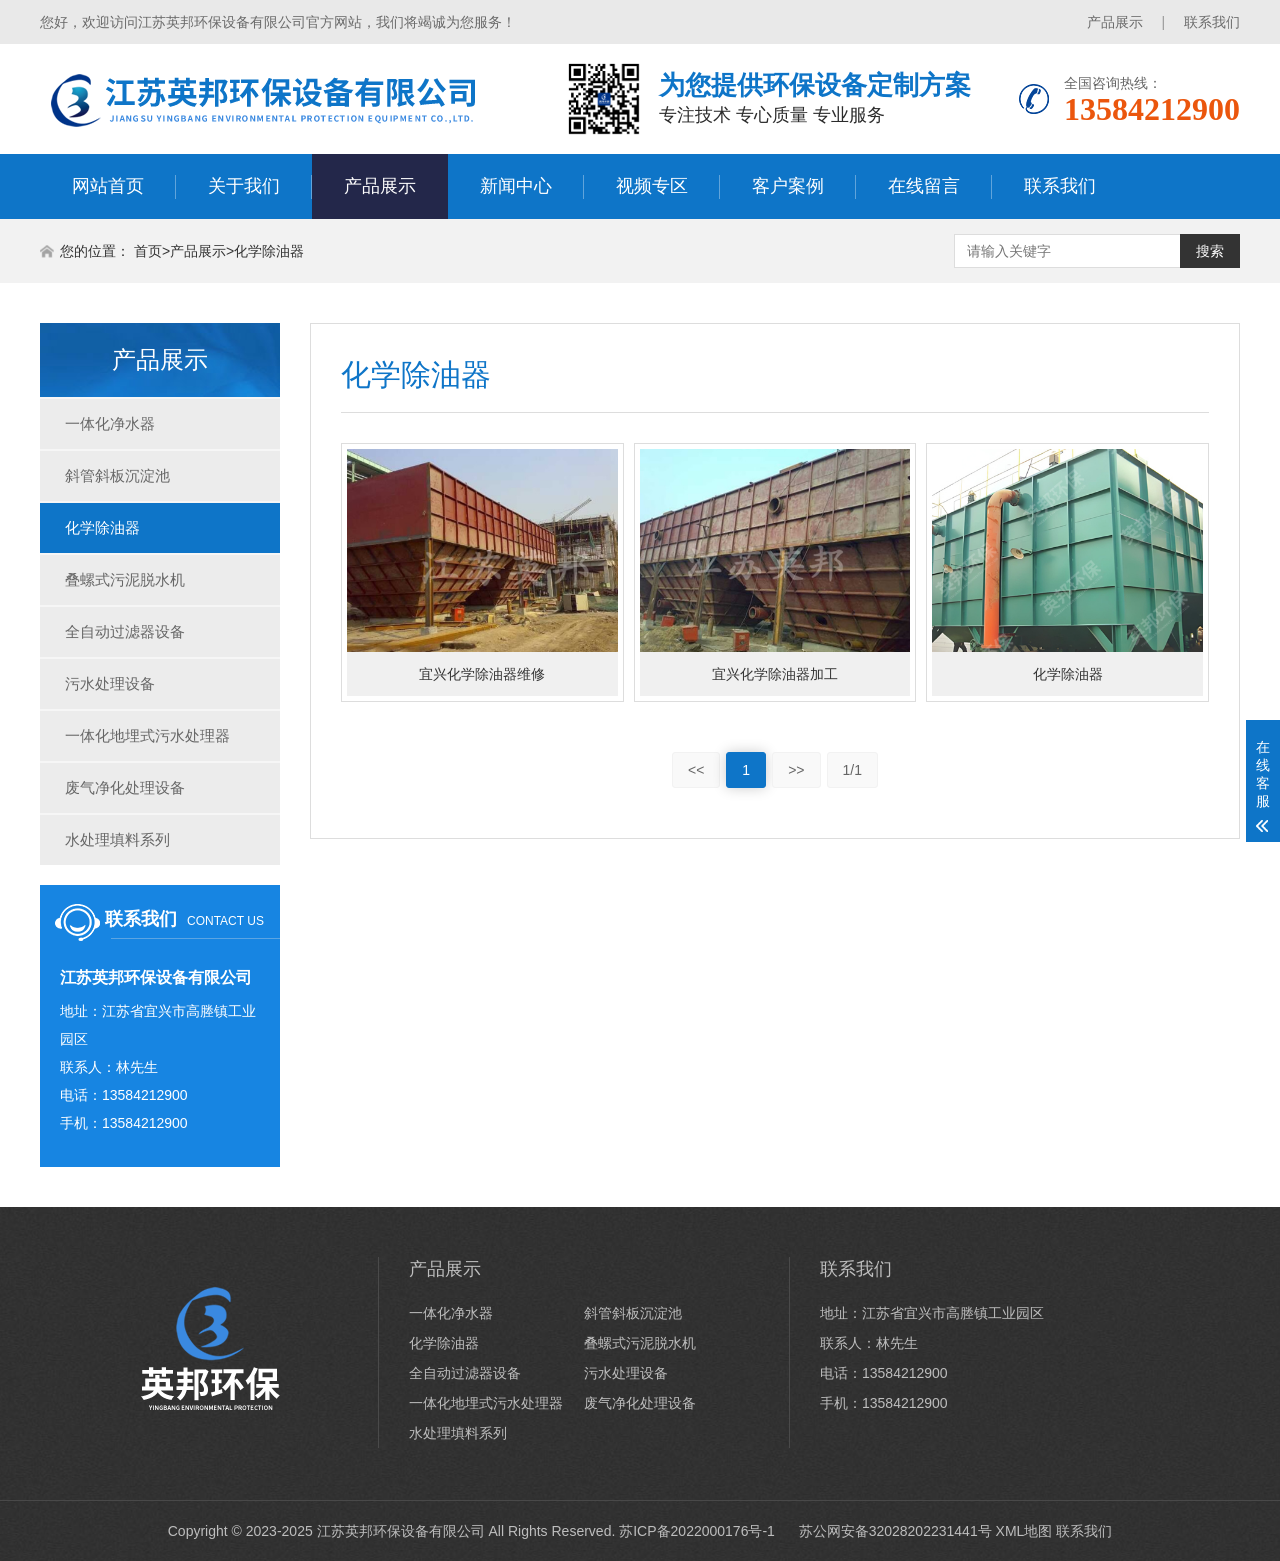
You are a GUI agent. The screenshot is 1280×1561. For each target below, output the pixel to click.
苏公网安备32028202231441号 (893, 1531)
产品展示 (1115, 22)
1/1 (852, 770)
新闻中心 (516, 186)
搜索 (1210, 251)
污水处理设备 (110, 683)
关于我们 (244, 186)
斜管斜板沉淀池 (117, 475)
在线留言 (924, 186)
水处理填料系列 (117, 839)
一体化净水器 (110, 423)
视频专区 (652, 186)
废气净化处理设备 (125, 787)
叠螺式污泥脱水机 (125, 579)
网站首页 (108, 186)
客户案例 (788, 186)
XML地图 (1024, 1531)
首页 (148, 251)
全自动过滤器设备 (125, 631)
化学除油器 (269, 251)
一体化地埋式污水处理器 (147, 735)
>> (796, 770)
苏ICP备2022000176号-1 (697, 1531)
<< (696, 770)
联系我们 (1212, 22)
